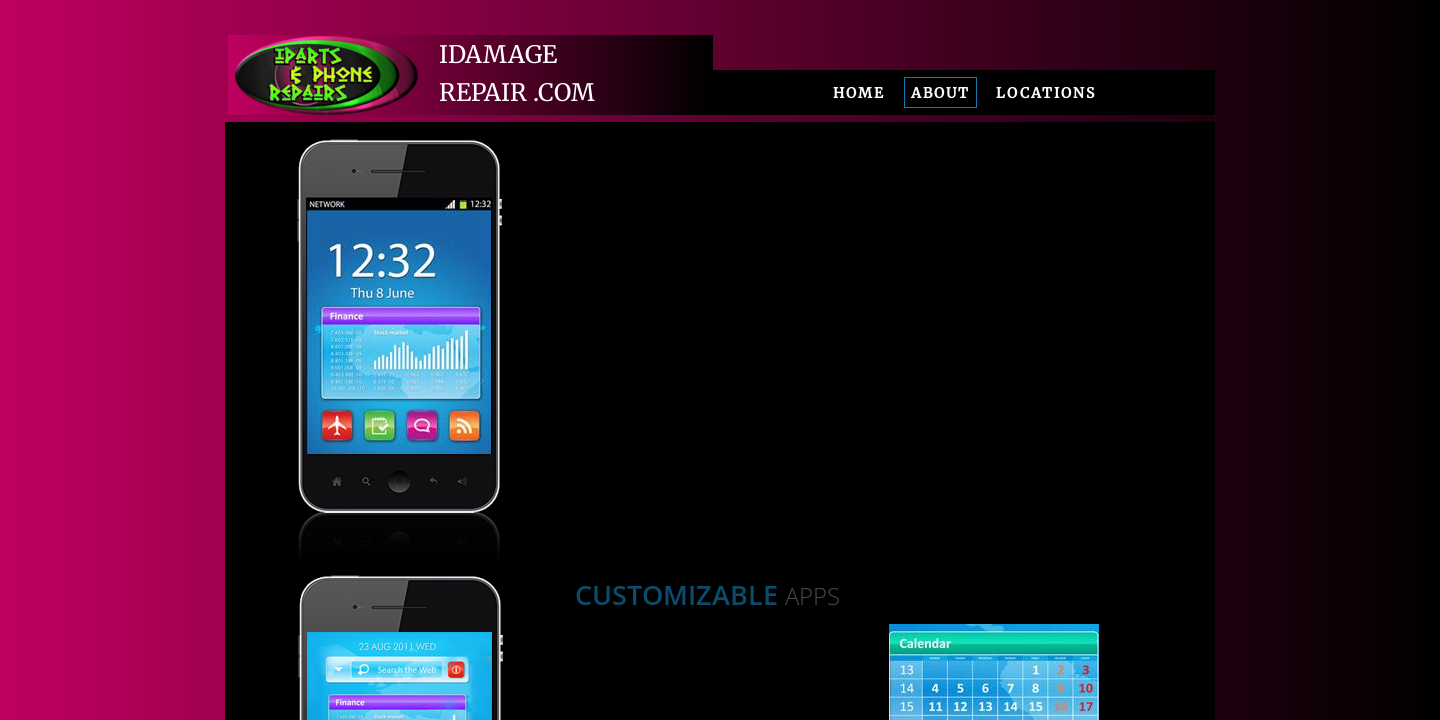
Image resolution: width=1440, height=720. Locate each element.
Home (859, 93)
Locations (1046, 93)
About (940, 93)
